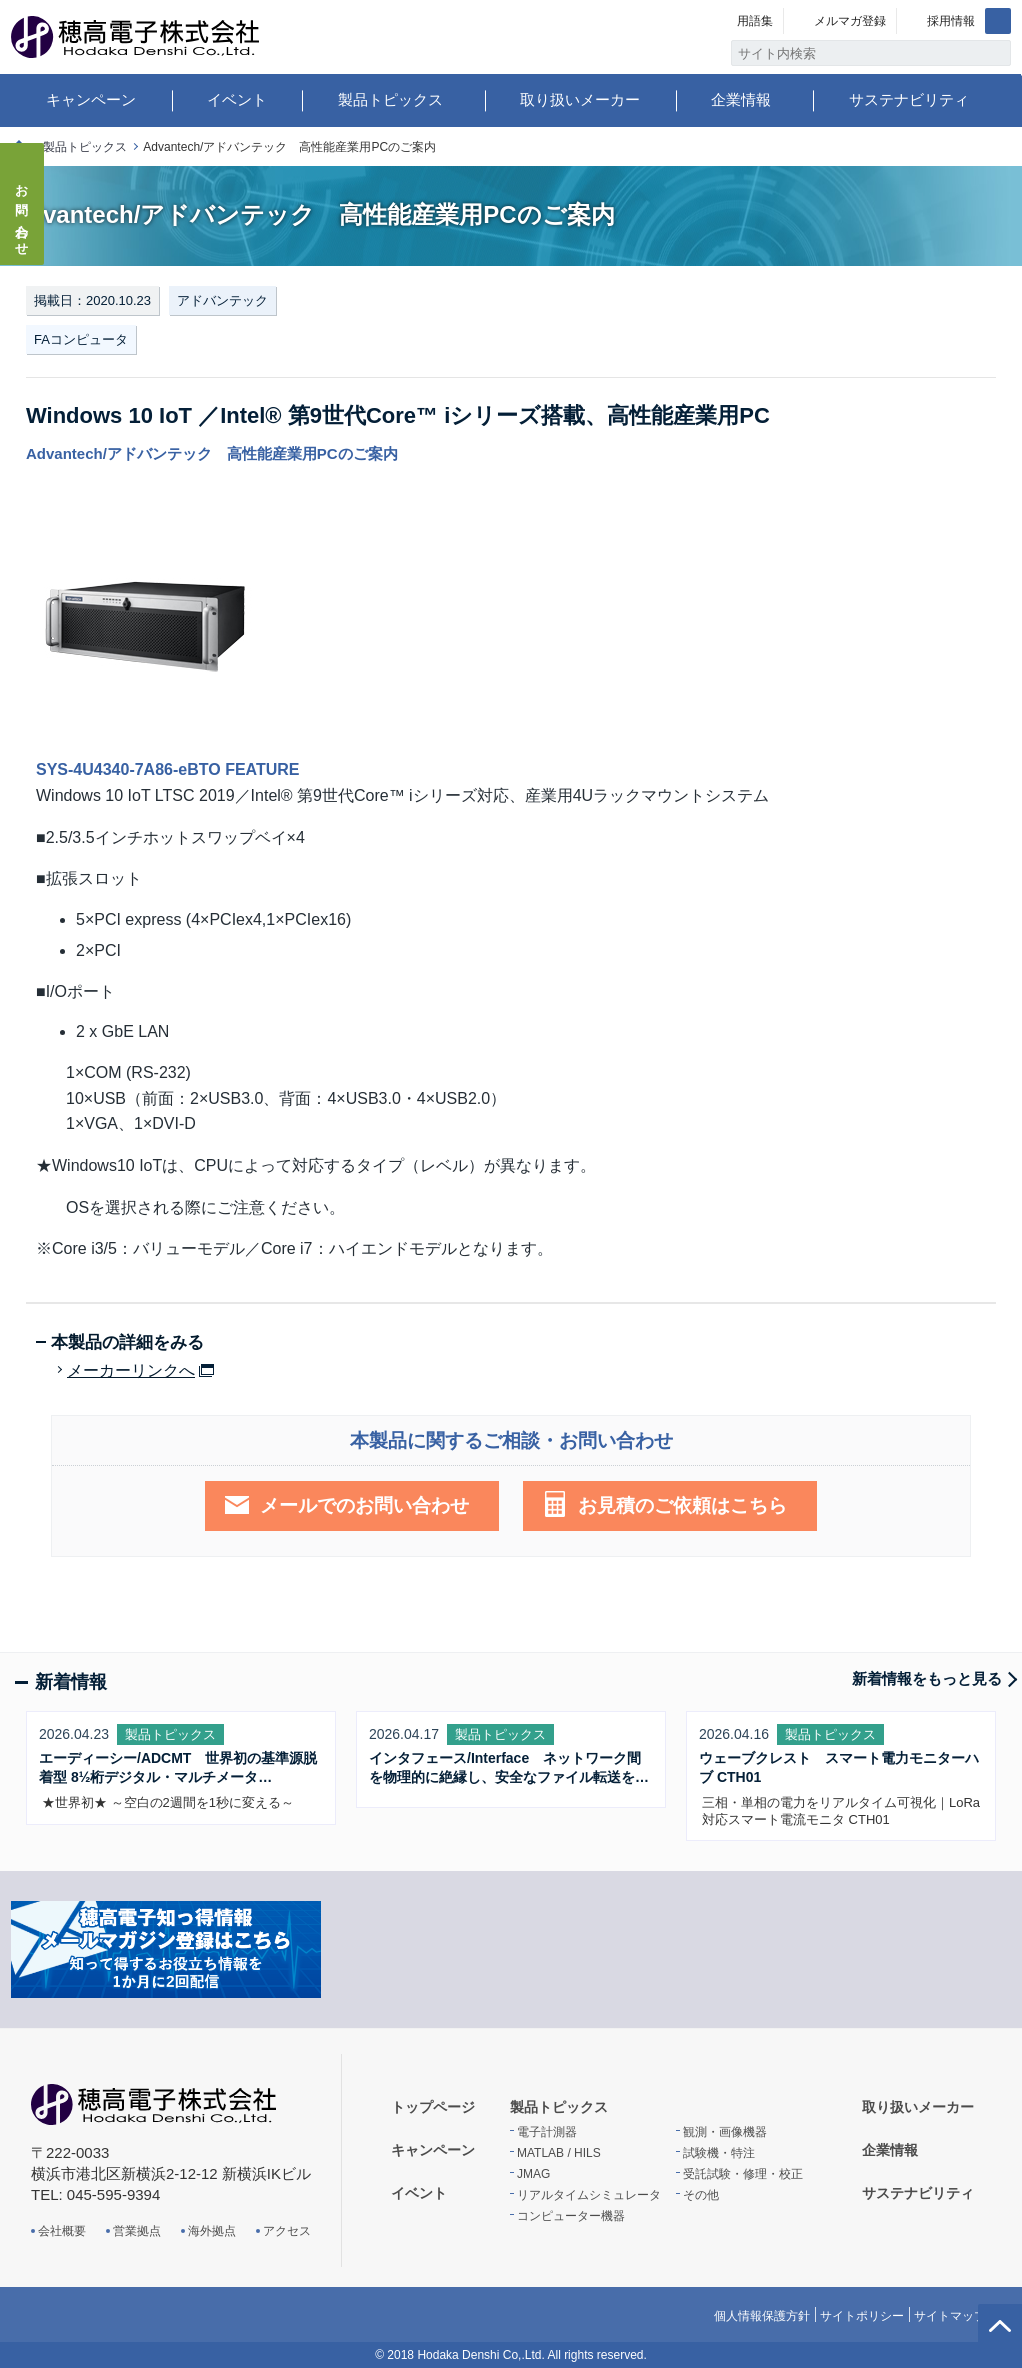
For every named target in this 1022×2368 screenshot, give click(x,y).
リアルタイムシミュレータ (589, 2195)
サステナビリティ (909, 99)
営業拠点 (137, 2231)
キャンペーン (91, 99)
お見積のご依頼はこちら (682, 1505)
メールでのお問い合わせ (364, 1505)
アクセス (287, 2231)
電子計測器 (547, 2132)
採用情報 (951, 21)
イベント (237, 99)
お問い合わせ (22, 214)
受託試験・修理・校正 (743, 2174)
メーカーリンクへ (131, 1371)
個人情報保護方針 (762, 2316)
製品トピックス (390, 99)
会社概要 (62, 2231)
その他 (701, 2195)
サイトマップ (950, 2316)
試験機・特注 (719, 2153)
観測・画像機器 (725, 2132)
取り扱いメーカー (580, 99)
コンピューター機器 (571, 2216)
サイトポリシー (862, 2316)
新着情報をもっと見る (927, 1678)
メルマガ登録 (850, 21)
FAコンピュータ (81, 339)
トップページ (433, 2107)
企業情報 (741, 99)
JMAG (533, 2174)
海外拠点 (212, 2231)
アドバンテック (222, 300)
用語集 (755, 21)
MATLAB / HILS (559, 2153)
